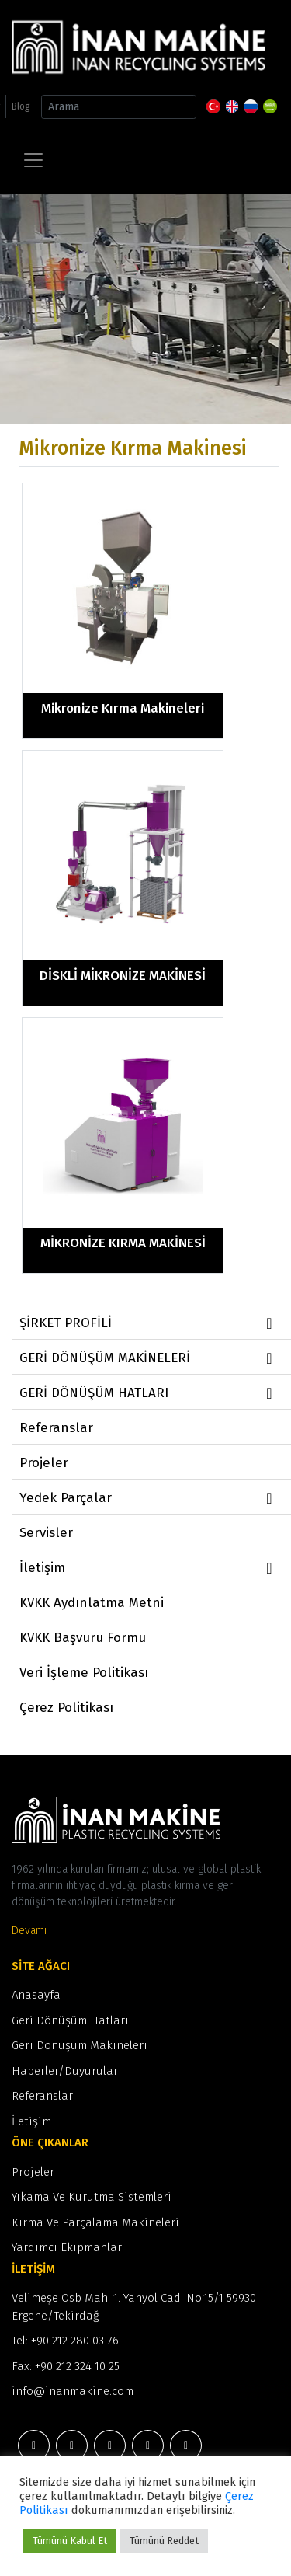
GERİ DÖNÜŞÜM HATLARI (148, 1393)
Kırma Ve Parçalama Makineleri (95, 2222)
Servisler (46, 1533)
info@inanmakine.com (72, 2391)
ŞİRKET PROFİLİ (148, 1323)
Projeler (43, 1463)
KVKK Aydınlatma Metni (91, 1603)
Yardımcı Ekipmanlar (67, 2247)
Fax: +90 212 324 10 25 (66, 2366)
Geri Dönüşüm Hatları (70, 2020)
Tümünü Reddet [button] (164, 2540)
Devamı (29, 1930)
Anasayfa (36, 1995)
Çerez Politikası (66, 1707)
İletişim (148, 1568)
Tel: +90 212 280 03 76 (65, 2341)
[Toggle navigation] (33, 160)
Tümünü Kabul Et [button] (70, 2540)
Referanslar (56, 1428)
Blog (21, 106)
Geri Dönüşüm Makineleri (79, 2045)
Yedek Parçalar (148, 1498)
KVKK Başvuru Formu (82, 1638)
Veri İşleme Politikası (83, 1672)
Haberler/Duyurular (65, 2071)
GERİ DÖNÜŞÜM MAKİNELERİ (148, 1358)
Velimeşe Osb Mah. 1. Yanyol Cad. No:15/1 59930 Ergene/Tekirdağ (134, 2307)
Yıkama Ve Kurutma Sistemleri (91, 2197)
